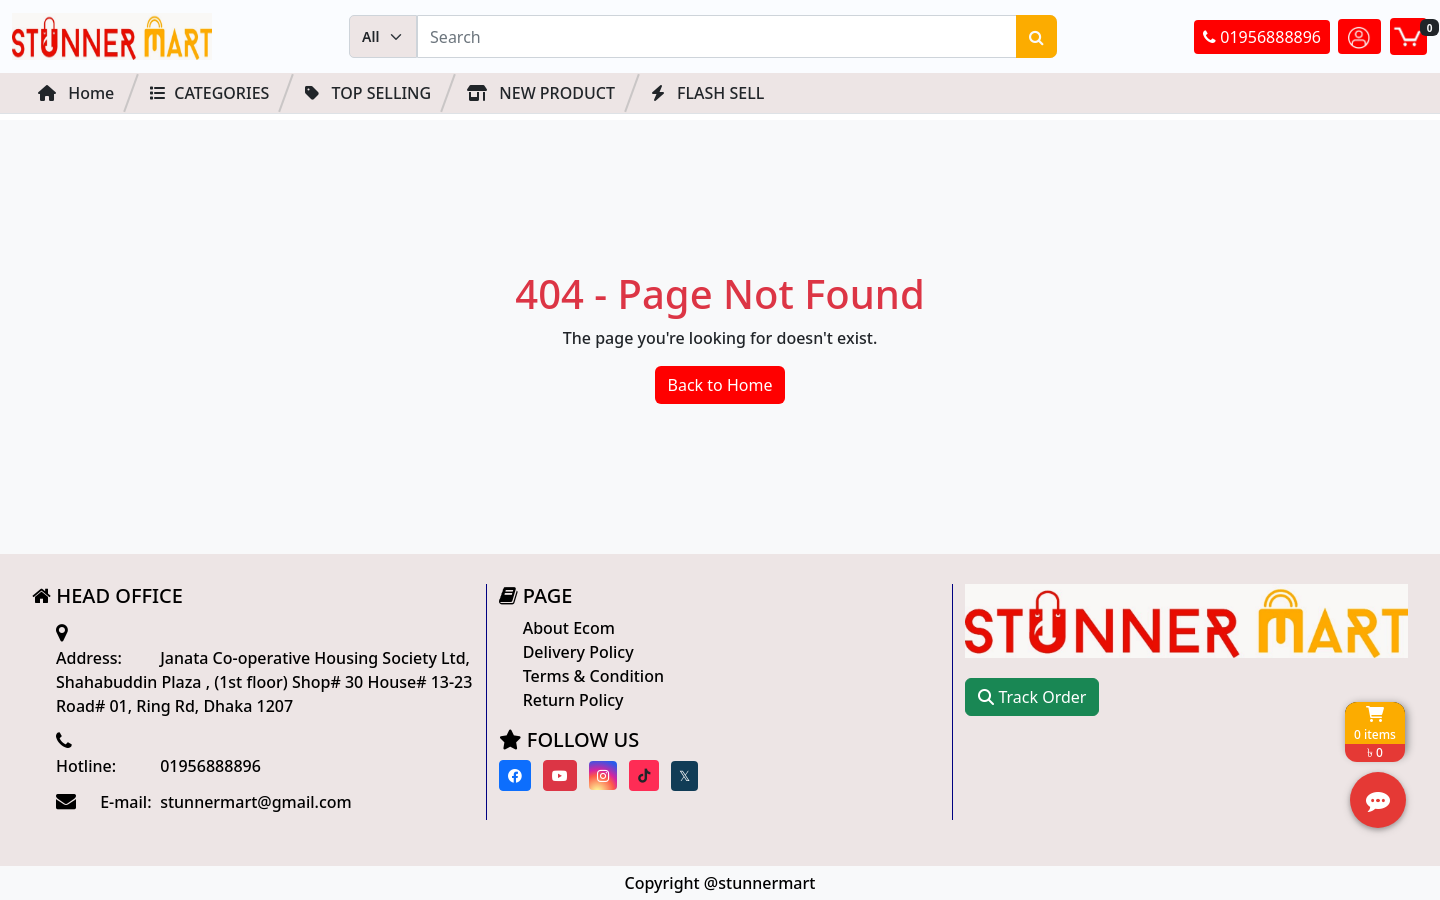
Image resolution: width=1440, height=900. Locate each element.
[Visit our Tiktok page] (644, 775)
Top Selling (368, 93)
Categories (209, 93)
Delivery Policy (578, 652)
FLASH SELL (707, 93)
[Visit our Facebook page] (515, 775)
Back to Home (720, 385)
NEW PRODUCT (541, 93)
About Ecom (569, 628)
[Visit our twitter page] (684, 776)
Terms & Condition (593, 676)
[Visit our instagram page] (603, 775)
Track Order (1032, 697)
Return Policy (573, 700)
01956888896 (1262, 37)
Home (76, 93)
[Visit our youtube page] (560, 775)
